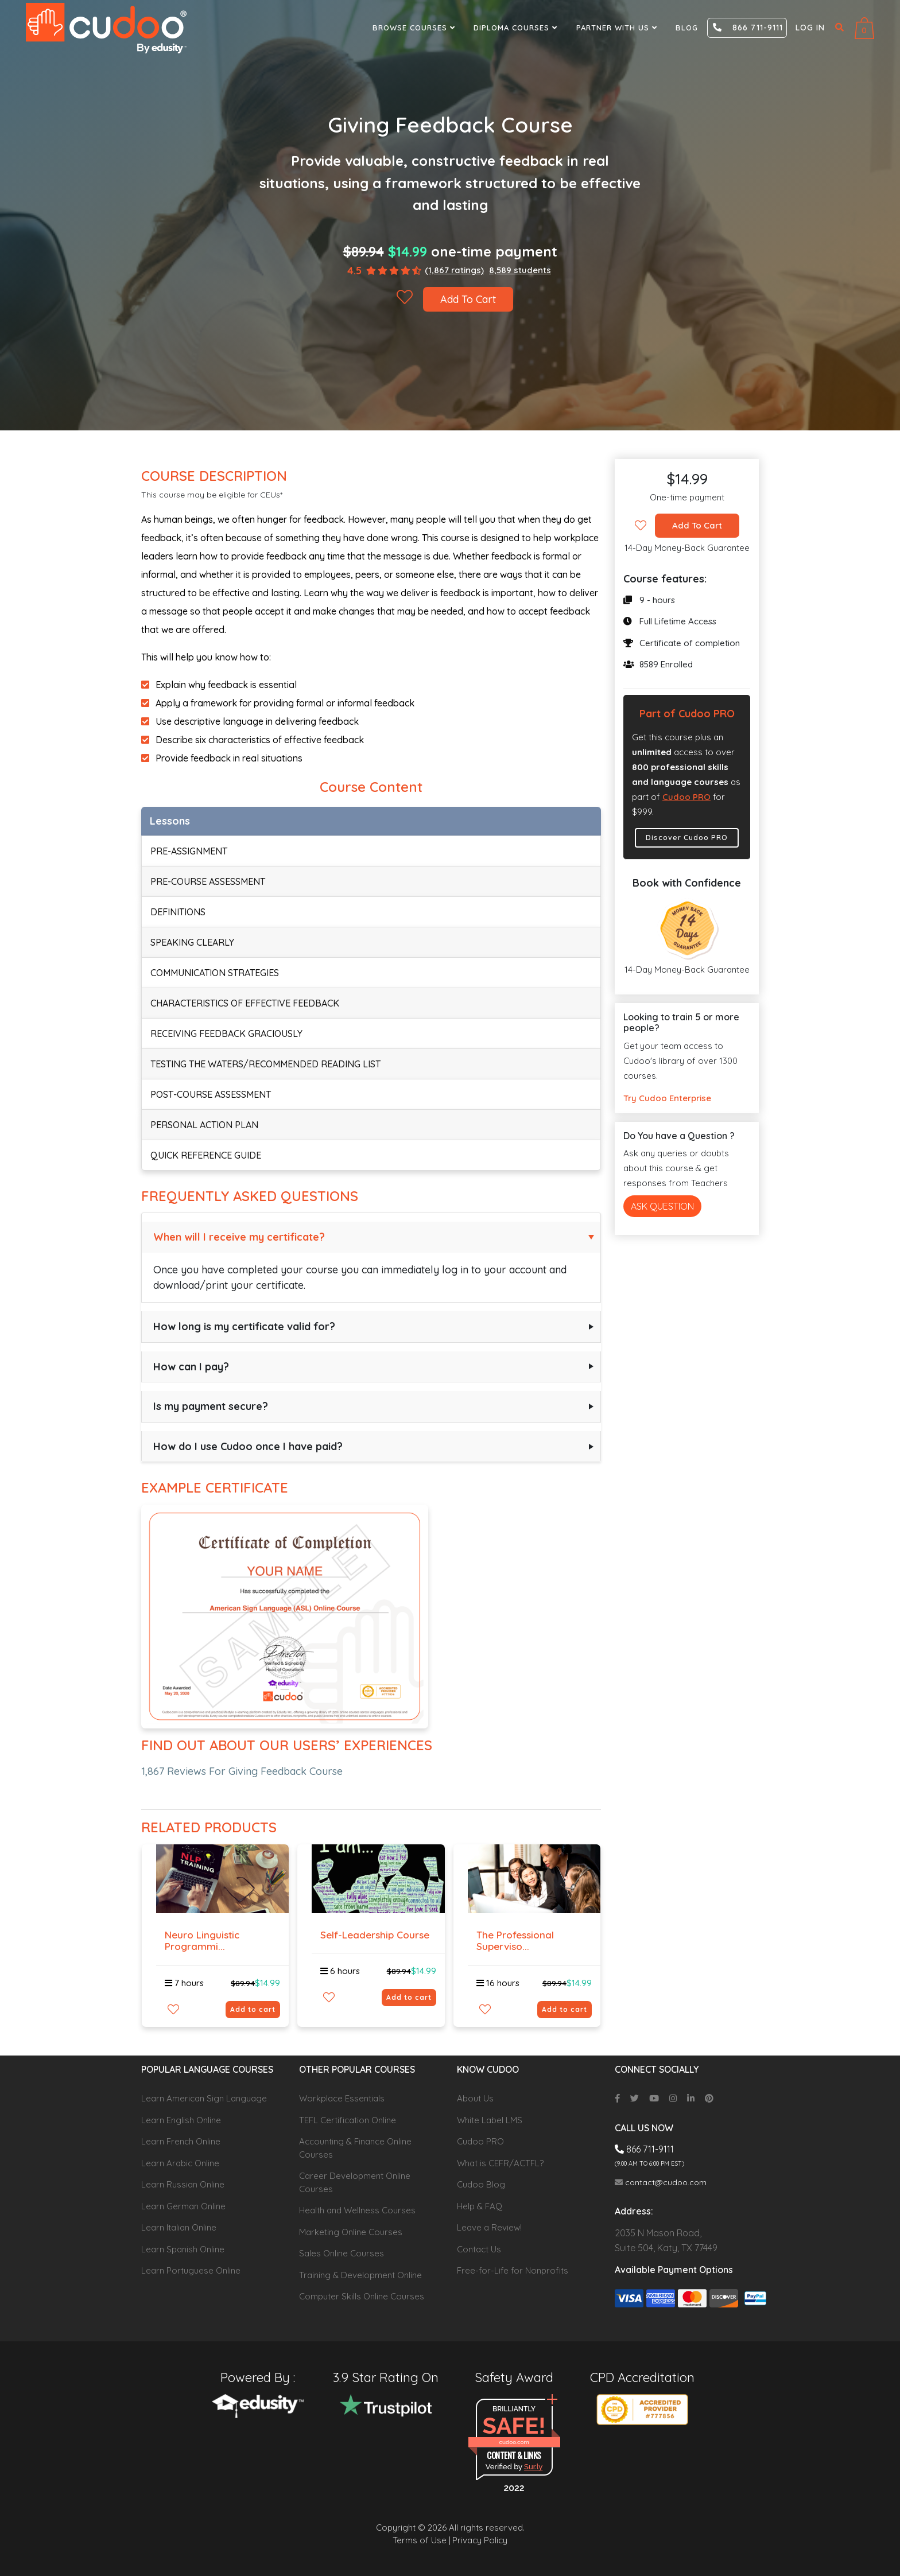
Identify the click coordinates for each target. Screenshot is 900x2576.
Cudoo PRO (686, 796)
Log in (810, 27)
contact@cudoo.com (661, 2182)
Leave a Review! (489, 2227)
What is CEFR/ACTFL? (500, 2163)
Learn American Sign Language (204, 2098)
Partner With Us (618, 27)
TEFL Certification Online (347, 2120)
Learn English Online (181, 2120)
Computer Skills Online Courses (361, 2296)
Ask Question (662, 1206)
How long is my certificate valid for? (244, 1326)
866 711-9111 (748, 27)
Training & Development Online (360, 2275)
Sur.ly (533, 2466)
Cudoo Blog (481, 2184)
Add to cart (253, 2009)
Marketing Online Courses (350, 2232)
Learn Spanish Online (182, 2249)
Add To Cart (468, 299)
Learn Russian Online (182, 2184)
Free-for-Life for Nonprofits (512, 2270)
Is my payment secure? (210, 1406)
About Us (475, 2098)
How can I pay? (191, 1366)
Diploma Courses (517, 27)
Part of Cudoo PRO (687, 713)
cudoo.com (514, 2442)
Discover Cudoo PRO (687, 837)
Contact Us (479, 2249)
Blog (687, 27)
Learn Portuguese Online (190, 2270)
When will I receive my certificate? (239, 1237)
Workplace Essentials (342, 2098)
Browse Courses (415, 27)
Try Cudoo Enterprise (667, 1098)
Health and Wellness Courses (357, 2210)
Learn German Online (183, 2206)
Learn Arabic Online (180, 2163)
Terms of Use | (422, 2540)
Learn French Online (180, 2141)
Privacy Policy (479, 2540)
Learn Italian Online (178, 2227)
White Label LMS (489, 2120)
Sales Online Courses (341, 2253)
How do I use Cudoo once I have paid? (248, 1446)
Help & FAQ (479, 2206)
